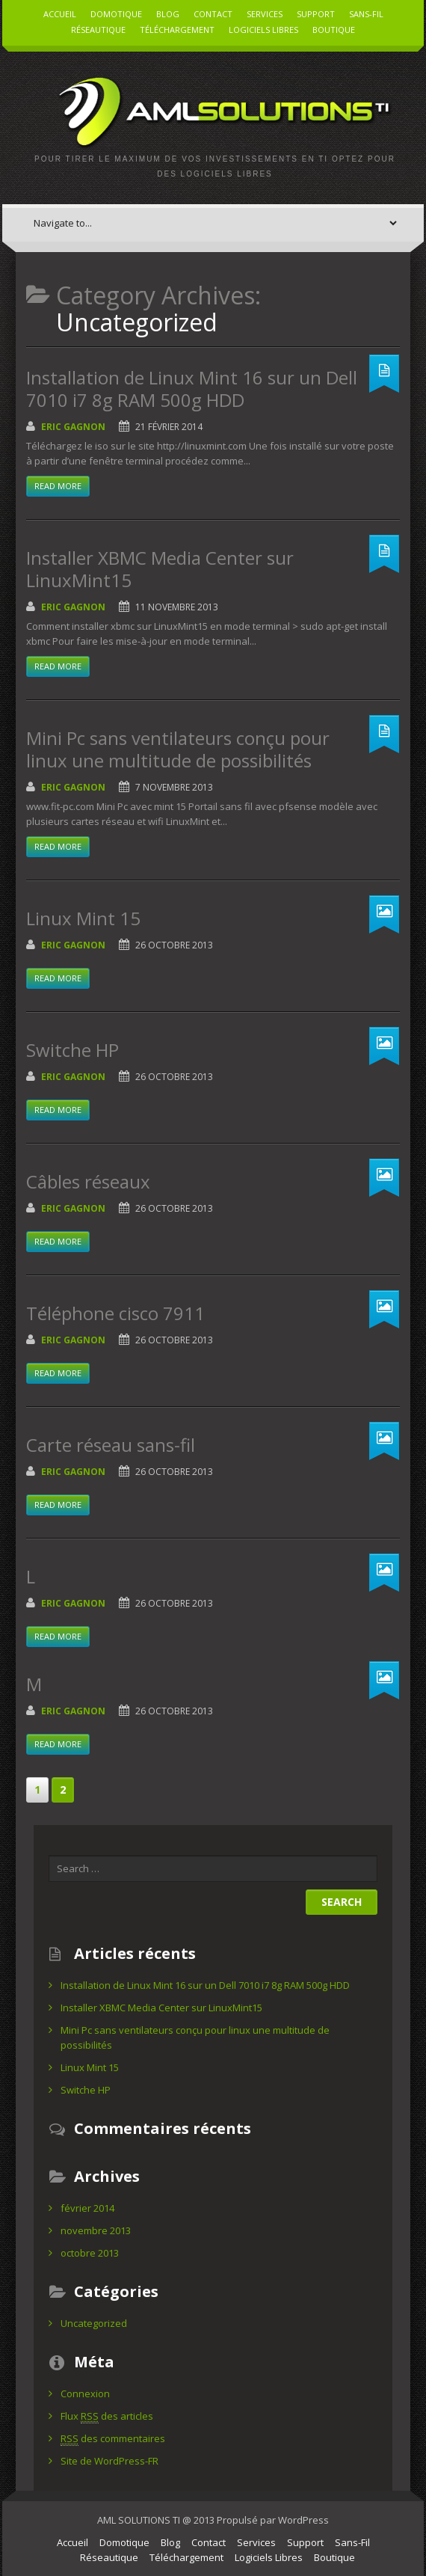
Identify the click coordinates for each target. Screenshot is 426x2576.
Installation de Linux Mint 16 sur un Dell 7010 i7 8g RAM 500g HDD (191, 388)
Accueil (59, 13)
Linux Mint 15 (83, 918)
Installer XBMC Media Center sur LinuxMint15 (160, 568)
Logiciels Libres (263, 29)
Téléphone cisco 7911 (115, 1313)
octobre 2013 (90, 2253)
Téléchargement (177, 29)
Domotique (116, 13)
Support (316, 13)
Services (265, 13)
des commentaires (113, 2439)
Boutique (333, 29)
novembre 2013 (96, 2230)
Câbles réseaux (88, 1181)
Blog (167, 13)
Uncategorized (94, 2323)
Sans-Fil (366, 13)
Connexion (85, 2393)
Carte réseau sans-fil (110, 1444)
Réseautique (98, 29)
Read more (57, 485)
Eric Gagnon (73, 426)
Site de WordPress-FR (109, 2461)
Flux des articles (107, 2416)
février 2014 (87, 2208)
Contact (213, 13)
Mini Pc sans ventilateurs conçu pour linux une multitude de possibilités (178, 749)
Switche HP (72, 1049)
